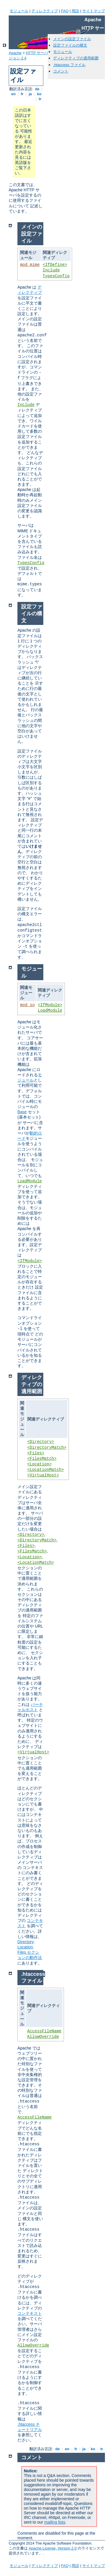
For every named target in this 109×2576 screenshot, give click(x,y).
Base (22, 1111)
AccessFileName (44, 2031)
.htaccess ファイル (69, 65)
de (37, 89)
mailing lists (54, 2522)
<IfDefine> (55, 264)
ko (39, 94)
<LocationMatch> (45, 1469)
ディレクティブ (44, 11)
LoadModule (50, 1010)
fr (22, 94)
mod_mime (30, 264)
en (13, 94)
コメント (60, 71)
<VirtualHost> (43, 1475)
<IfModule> (50, 1005)
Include (51, 270)
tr (40, 99)
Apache (15, 53)
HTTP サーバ (37, 53)
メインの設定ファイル (72, 39)
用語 (75, 11)
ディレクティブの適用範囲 (76, 58)
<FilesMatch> (42, 1458)
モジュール (19, 11)
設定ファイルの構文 (70, 45)
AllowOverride (43, 2036)
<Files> (35, 1453)
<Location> (39, 1464)
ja (30, 94)
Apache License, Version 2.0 (53, 2548)
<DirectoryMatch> (46, 1447)
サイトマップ (93, 11)
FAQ (65, 11)
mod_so (27, 1005)
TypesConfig (56, 276)
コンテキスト (29, 2313)
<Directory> (40, 1441)
